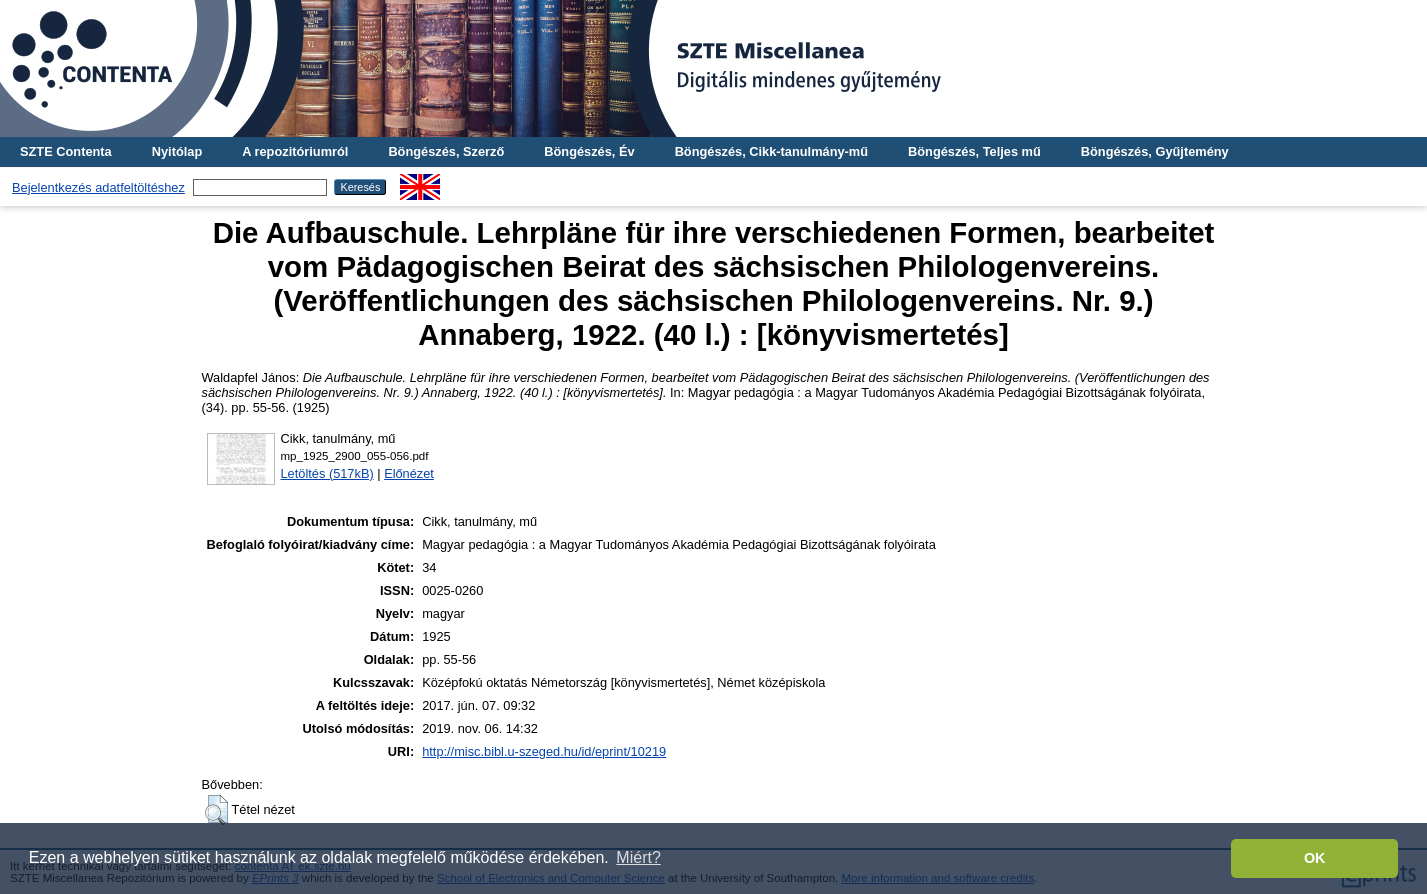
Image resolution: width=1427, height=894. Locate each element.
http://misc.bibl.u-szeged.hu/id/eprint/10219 (544, 751)
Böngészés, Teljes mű (974, 151)
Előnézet (409, 473)
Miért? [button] (638, 857)
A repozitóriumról (295, 151)
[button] (216, 810)
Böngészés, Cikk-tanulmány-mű (771, 151)
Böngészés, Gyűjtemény (1155, 151)
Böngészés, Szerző (446, 151)
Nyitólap (177, 151)
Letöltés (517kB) (327, 473)
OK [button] (1315, 858)
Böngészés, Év (589, 151)
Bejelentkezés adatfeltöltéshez (98, 187)
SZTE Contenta (66, 151)
